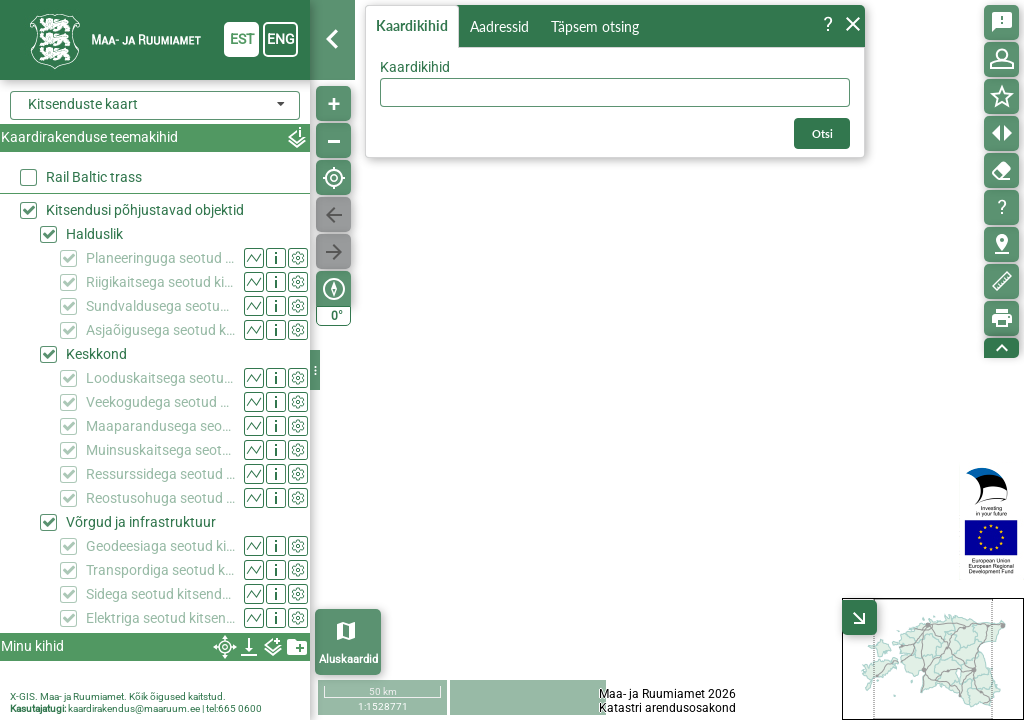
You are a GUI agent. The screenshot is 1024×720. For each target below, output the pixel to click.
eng (281, 39)
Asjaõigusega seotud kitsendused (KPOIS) (160, 330)
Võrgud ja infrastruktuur (141, 522)
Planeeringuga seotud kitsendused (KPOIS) (160, 258)
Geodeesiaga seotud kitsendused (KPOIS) (160, 546)
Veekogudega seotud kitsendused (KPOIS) (160, 402)
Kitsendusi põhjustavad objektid (145, 210)
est (242, 39)
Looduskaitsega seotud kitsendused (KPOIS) (160, 378)
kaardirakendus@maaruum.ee (134, 708)
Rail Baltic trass (94, 177)
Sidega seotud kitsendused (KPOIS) (160, 594)
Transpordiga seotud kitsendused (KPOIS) (160, 570)
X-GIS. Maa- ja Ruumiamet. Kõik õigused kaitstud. (118, 696)
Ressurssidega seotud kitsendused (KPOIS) (160, 474)
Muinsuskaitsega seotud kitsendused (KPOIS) (160, 450)
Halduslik (94, 234)
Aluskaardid (348, 659)
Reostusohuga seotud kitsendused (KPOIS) (160, 498)
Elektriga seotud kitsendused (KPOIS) (160, 618)
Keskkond (96, 354)
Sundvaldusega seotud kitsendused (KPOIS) (160, 306)
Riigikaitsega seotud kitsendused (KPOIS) (160, 282)
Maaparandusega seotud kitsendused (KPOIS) (160, 426)
